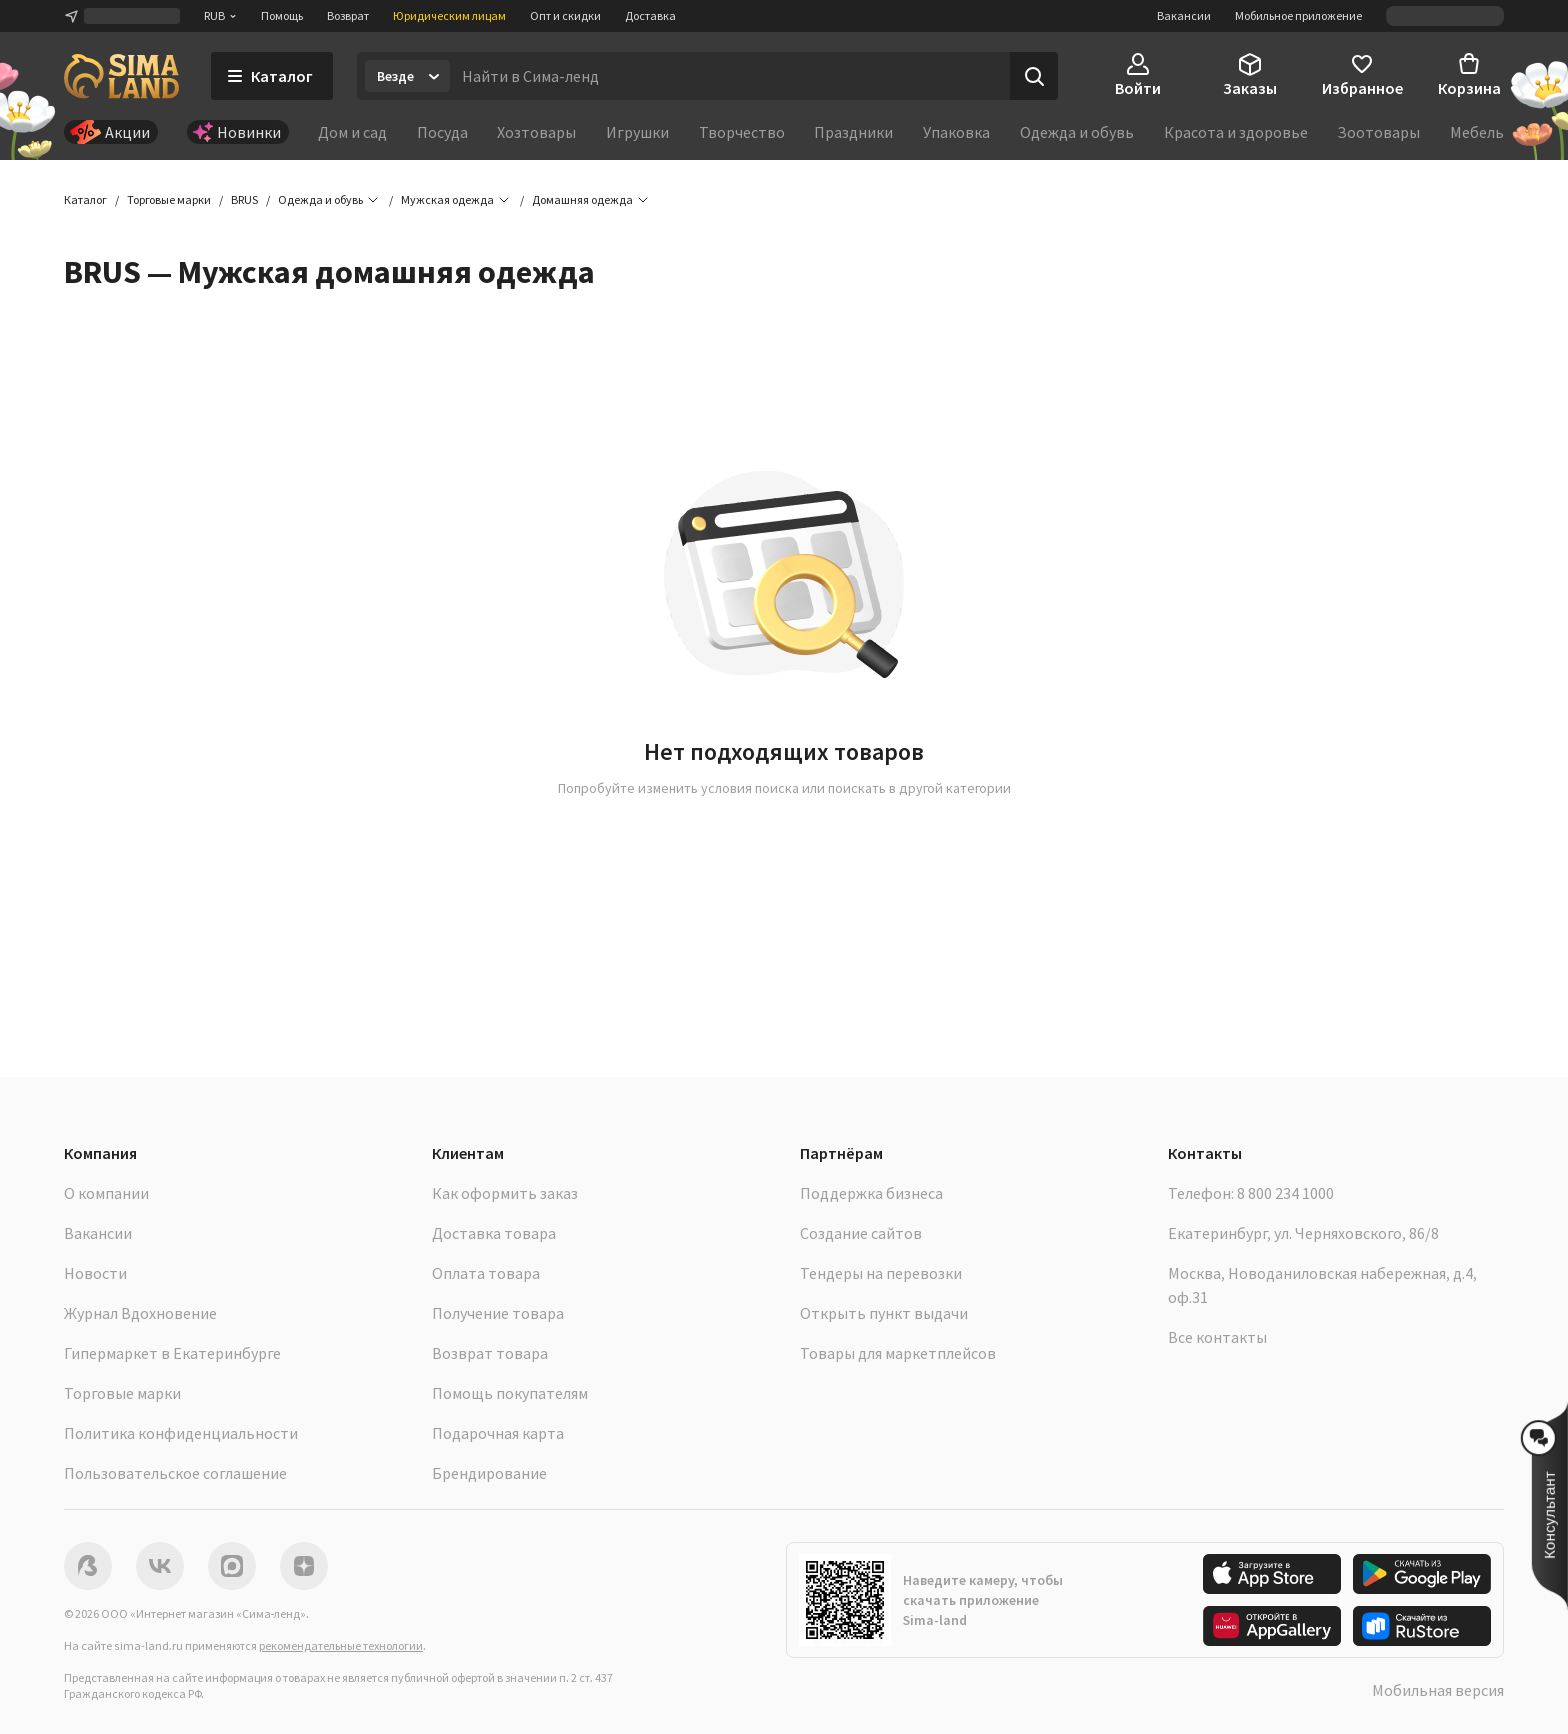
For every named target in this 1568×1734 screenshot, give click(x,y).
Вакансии (1184, 15)
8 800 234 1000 (1285, 1193)
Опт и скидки (565, 15)
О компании (106, 1193)
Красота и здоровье (1236, 132)
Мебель (1477, 132)
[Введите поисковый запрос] (730, 76)
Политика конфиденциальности (181, 1433)
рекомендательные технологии (341, 1645)
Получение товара (498, 1313)
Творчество (742, 132)
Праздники (853, 132)
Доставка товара (494, 1233)
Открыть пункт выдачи (884, 1313)
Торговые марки (122, 1393)
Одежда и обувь (1077, 132)
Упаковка (956, 132)
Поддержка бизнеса (871, 1193)
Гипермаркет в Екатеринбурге (172, 1353)
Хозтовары (536, 132)
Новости (95, 1273)
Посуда (442, 132)
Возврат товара (490, 1353)
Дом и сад (352, 132)
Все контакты (1217, 1337)
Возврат (348, 15)
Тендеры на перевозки (881, 1273)
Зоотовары (1378, 132)
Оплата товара (486, 1273)
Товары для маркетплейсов (898, 1353)
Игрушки (637, 132)
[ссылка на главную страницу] (121, 76)
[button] (582, 200)
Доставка (650, 15)
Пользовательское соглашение (175, 1473)
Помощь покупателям (510, 1393)
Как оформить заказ (505, 1193)
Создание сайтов (861, 1233)
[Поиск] (1034, 76)
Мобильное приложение (1298, 15)
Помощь (282, 15)
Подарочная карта (498, 1433)
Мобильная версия (1438, 1690)
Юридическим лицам (449, 15)
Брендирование (489, 1473)
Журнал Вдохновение (140, 1313)
